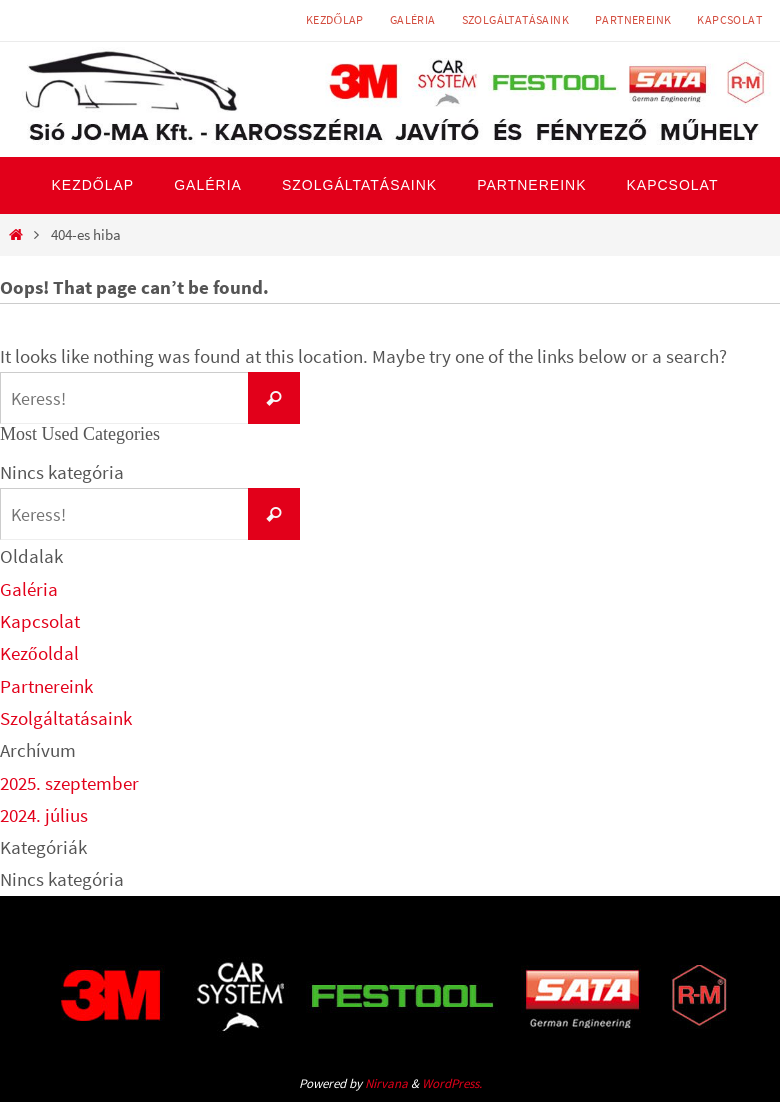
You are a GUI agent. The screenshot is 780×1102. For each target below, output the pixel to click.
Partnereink (633, 19)
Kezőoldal (39, 653)
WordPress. (452, 1083)
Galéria (413, 19)
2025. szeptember (69, 783)
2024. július (44, 815)
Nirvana (386, 1083)
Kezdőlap (335, 19)
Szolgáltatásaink (515, 19)
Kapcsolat (729, 19)
